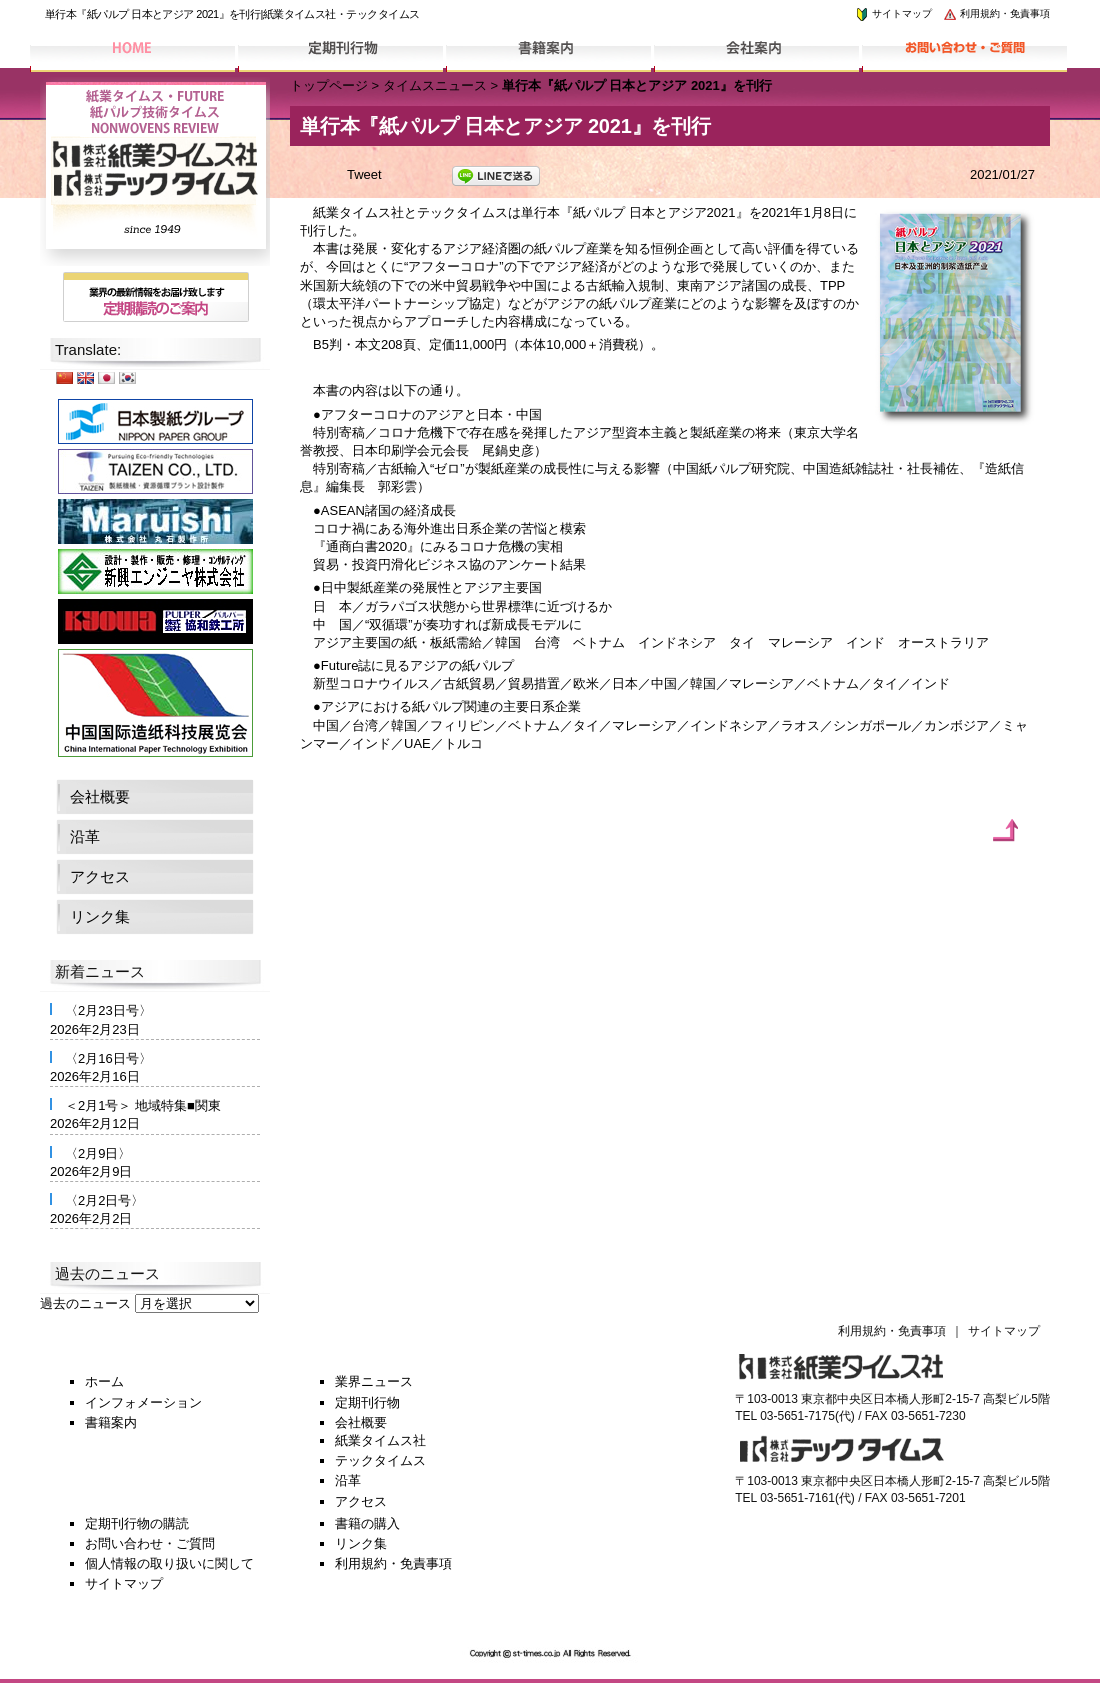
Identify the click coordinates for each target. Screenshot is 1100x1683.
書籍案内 (111, 1422)
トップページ (329, 85)
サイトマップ (893, 13)
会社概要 (100, 796)
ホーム (104, 1381)
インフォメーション (143, 1402)
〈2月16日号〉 (108, 1058)
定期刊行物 (367, 1402)
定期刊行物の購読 (137, 1523)
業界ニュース (374, 1381)
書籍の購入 (367, 1523)
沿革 (85, 836)
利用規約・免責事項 (996, 13)
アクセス (100, 876)
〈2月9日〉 (98, 1153)
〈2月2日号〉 (104, 1200)
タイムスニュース (435, 85)
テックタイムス (380, 1460)
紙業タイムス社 (380, 1440)
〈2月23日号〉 (108, 1010)
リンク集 (100, 916)
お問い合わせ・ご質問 (150, 1543)
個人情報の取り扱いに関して (169, 1563)
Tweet (364, 174)
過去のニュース (85, 1303)
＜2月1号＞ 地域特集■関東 (143, 1105)
